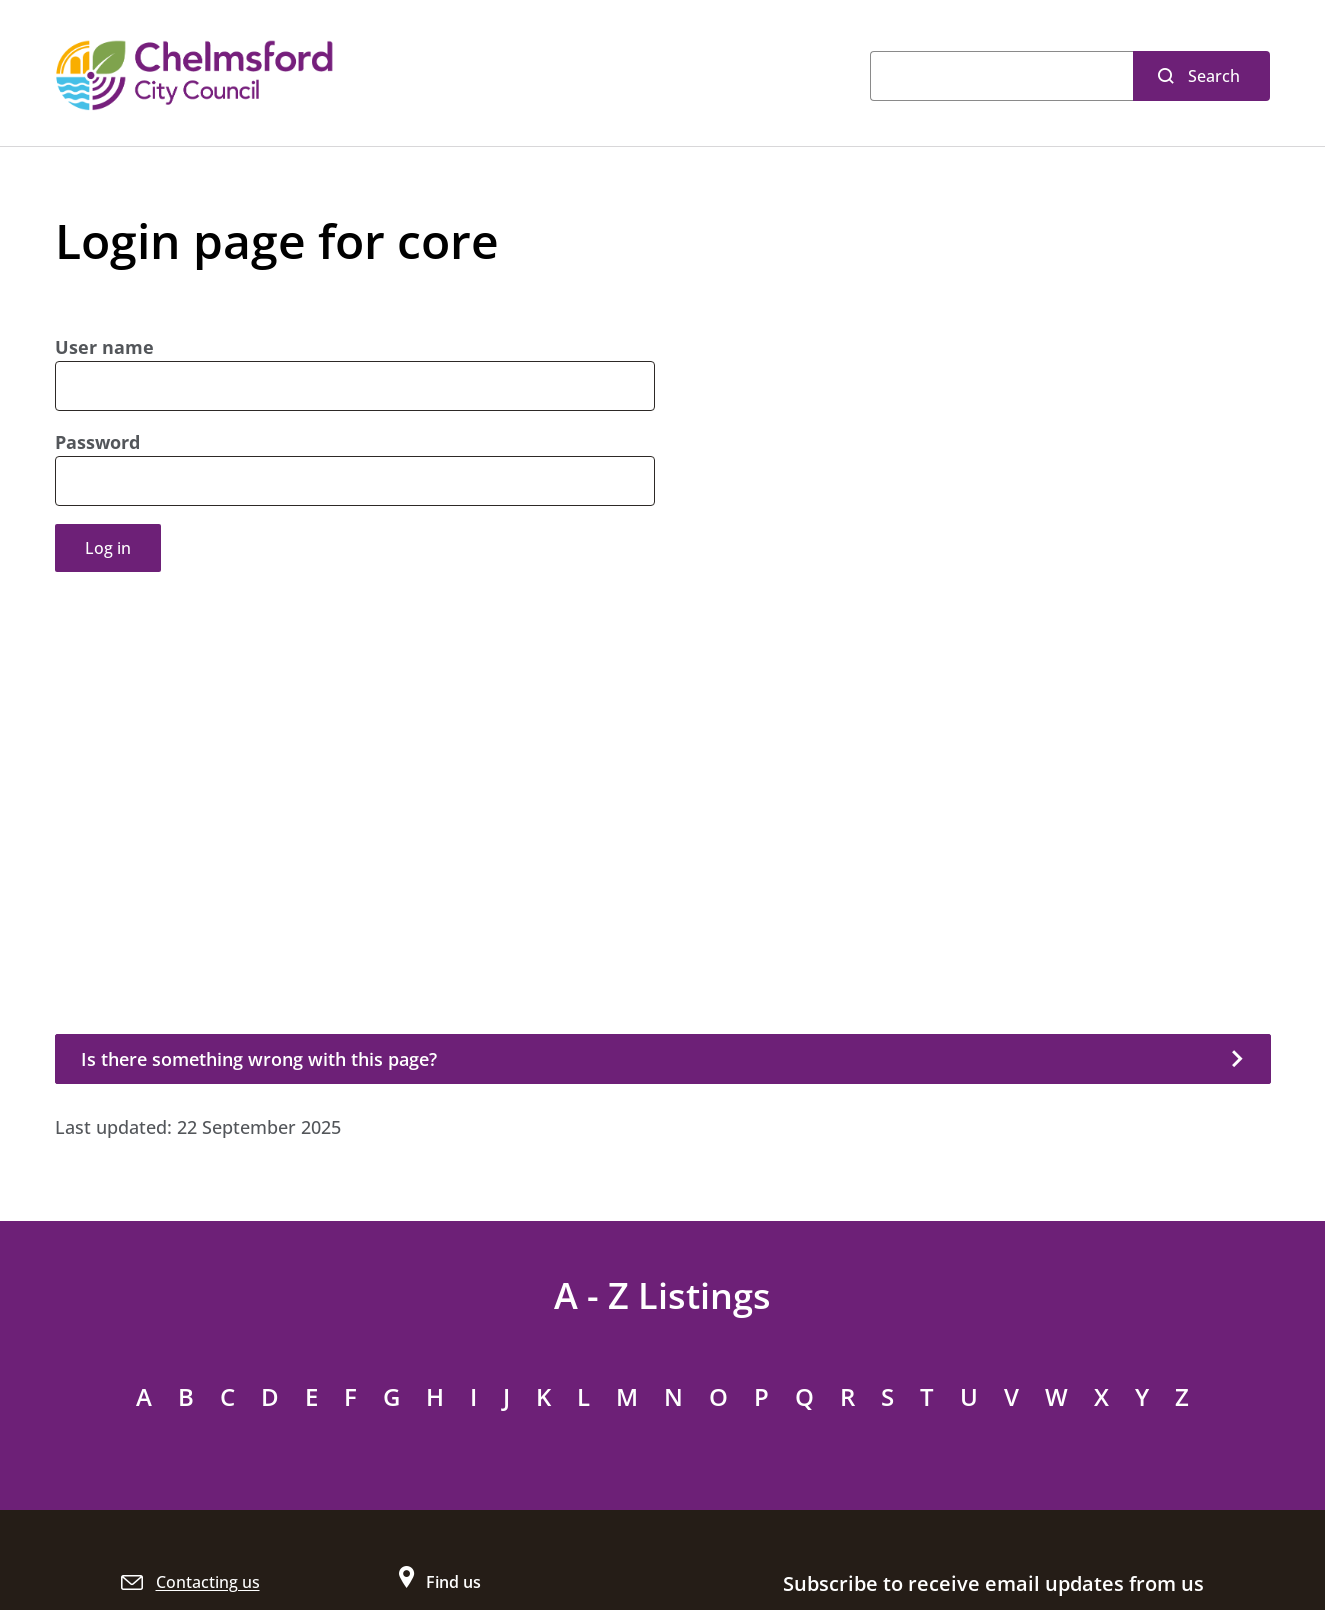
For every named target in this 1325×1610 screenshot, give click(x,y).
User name (104, 347)
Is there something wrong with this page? (259, 1059)
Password (97, 442)
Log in (108, 548)
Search (1214, 76)
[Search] (1001, 76)
